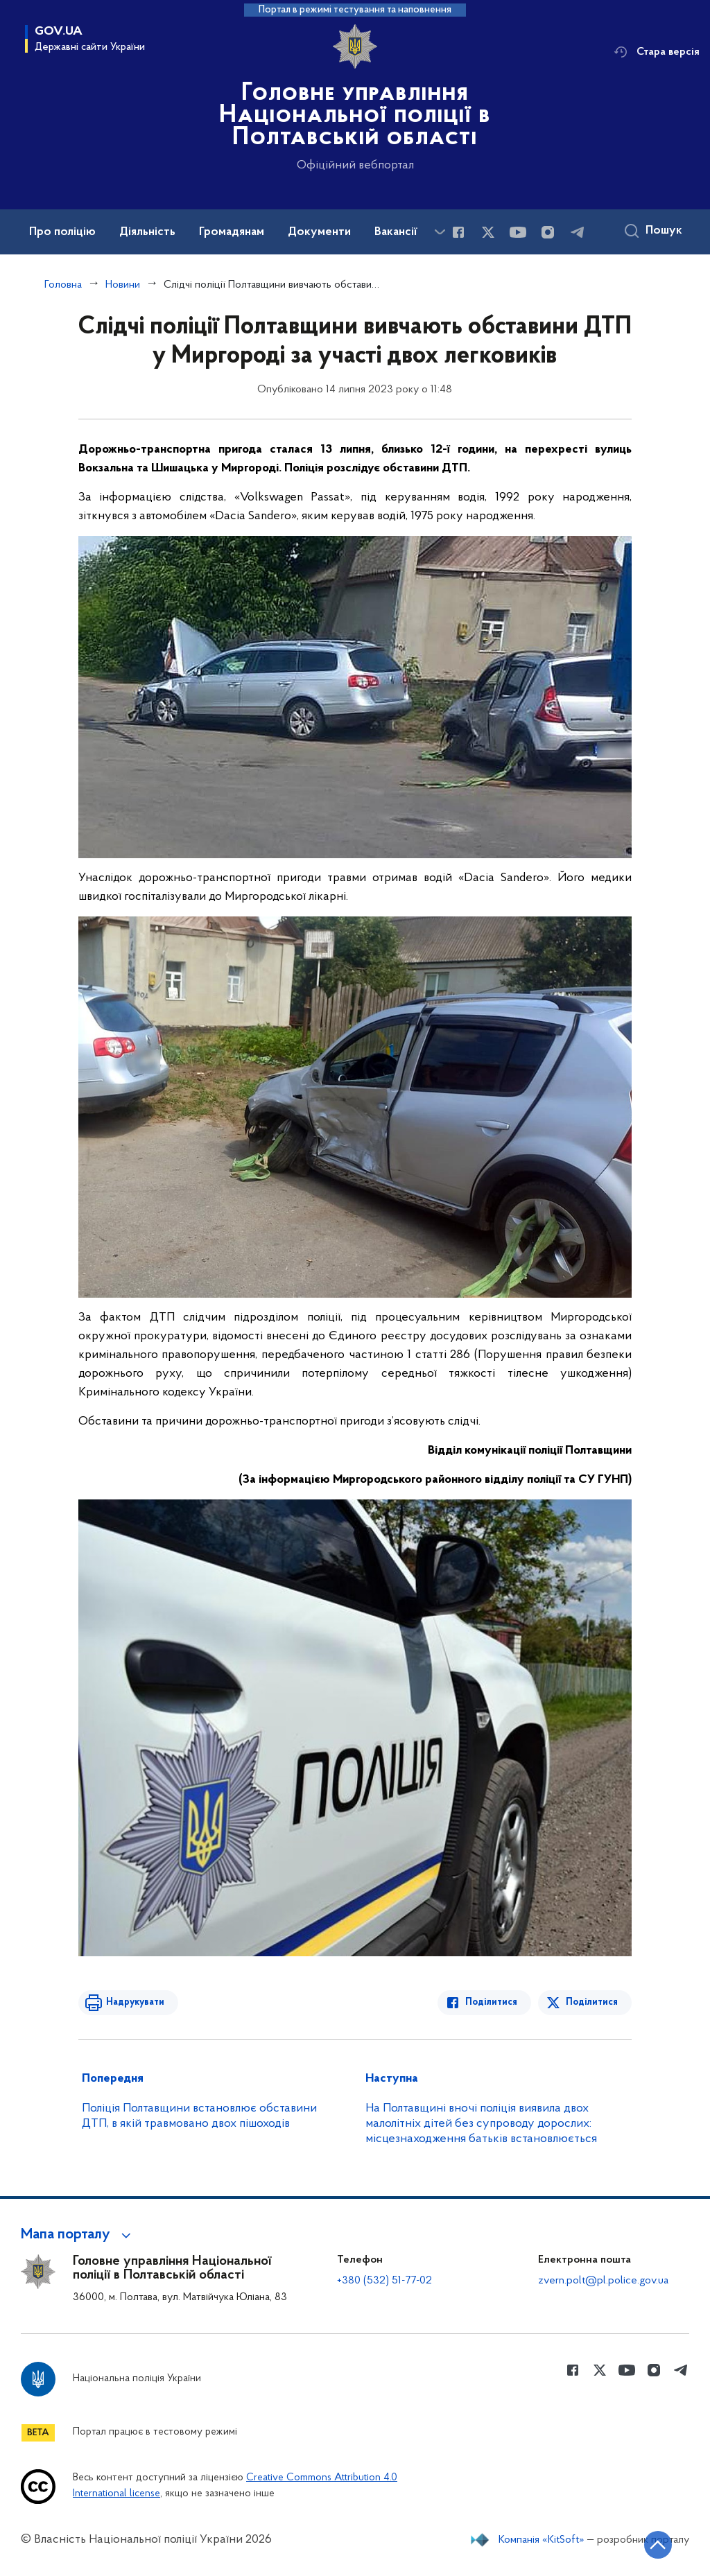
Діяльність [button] (147, 232)
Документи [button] (319, 232)
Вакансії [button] (395, 232)
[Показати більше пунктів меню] (439, 231)
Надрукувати (135, 2002)
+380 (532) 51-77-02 (384, 2280)
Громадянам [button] (231, 232)
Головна (63, 284)
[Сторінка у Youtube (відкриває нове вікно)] (518, 232)
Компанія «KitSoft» (542, 2539)
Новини (122, 284)
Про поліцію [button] (62, 232)
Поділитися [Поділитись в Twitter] (592, 2002)
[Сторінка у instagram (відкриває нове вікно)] (547, 232)
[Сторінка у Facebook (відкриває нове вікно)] (458, 232)
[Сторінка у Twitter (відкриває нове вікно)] (488, 232)
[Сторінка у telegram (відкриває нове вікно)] (577, 232)
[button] (78, 2235)
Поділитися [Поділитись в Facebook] (491, 2002)
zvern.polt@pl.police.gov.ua (603, 2280)
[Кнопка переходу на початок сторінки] (658, 2545)
